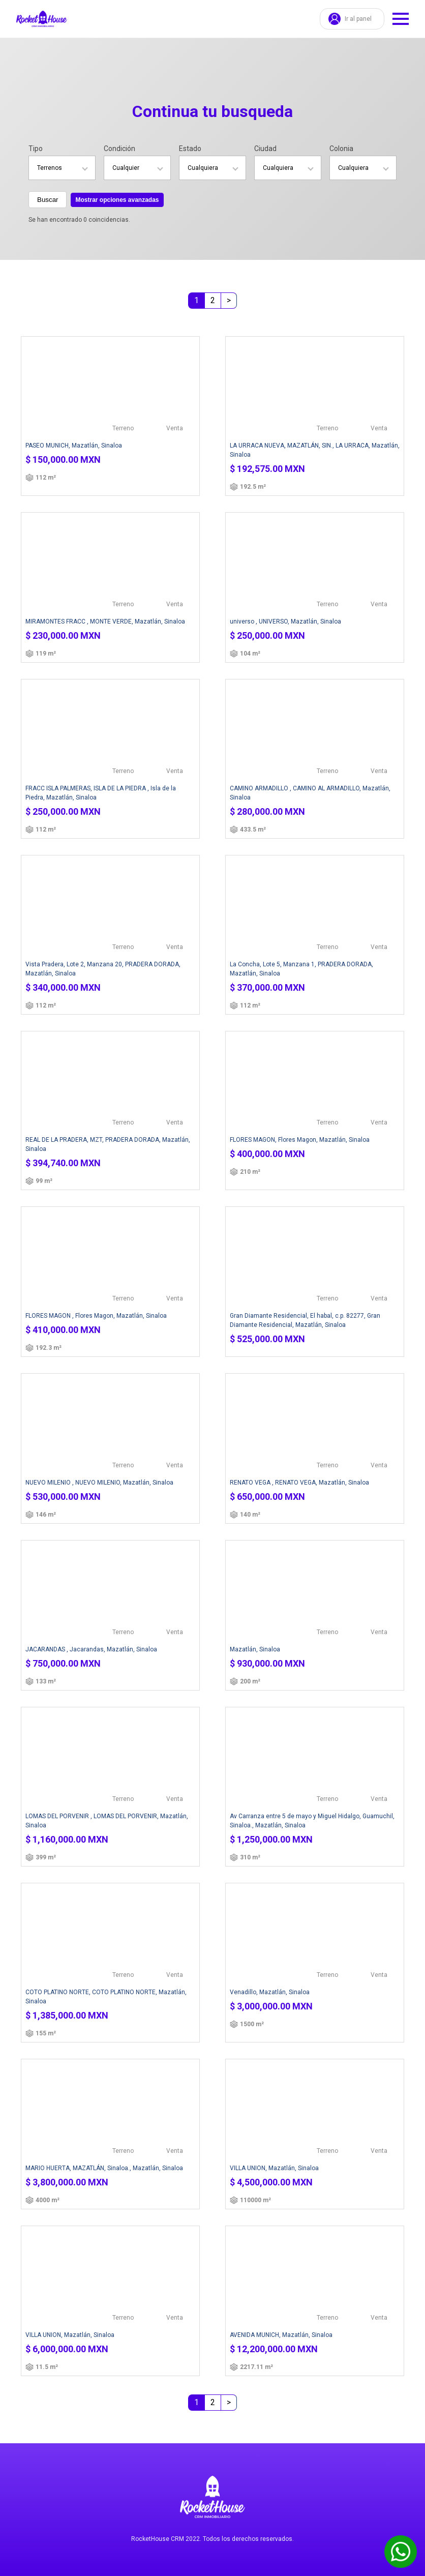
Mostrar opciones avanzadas (117, 199)
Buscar (47, 199)
